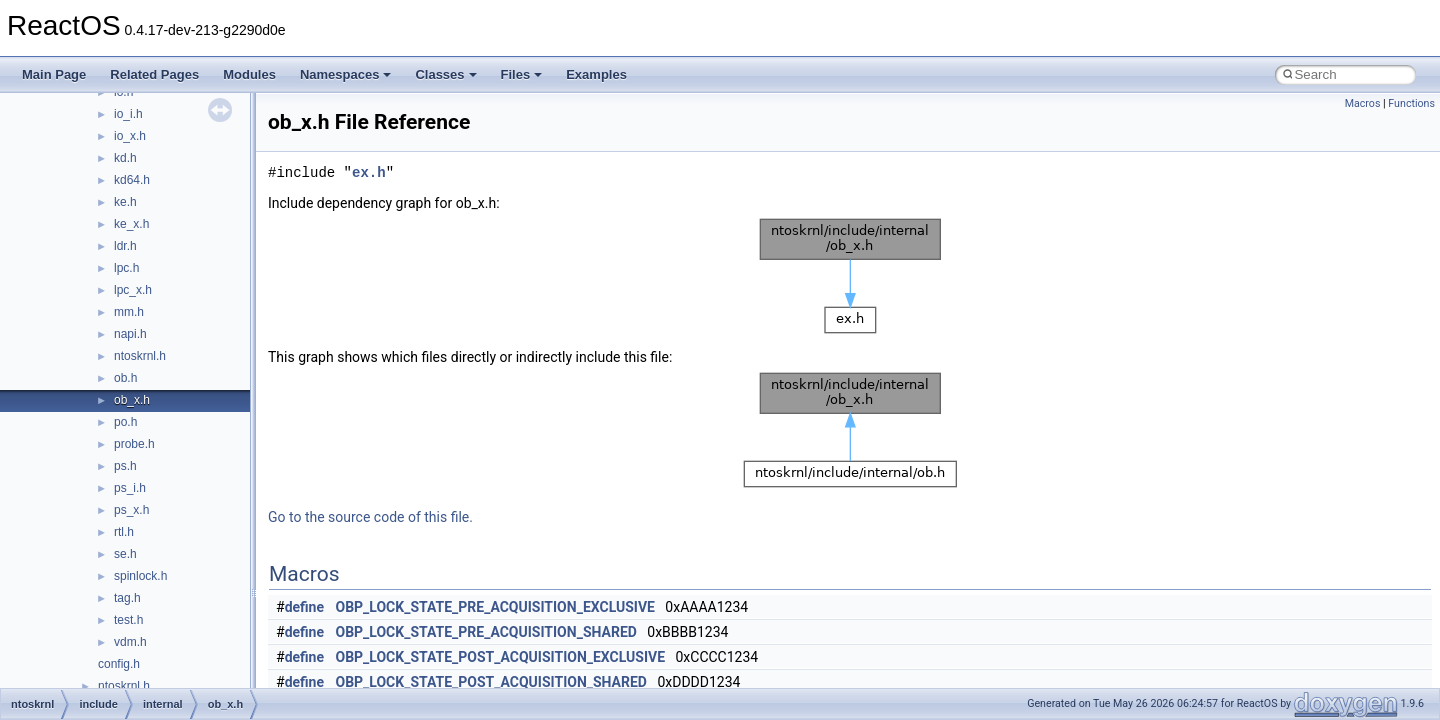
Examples (596, 74)
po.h (125, 422)
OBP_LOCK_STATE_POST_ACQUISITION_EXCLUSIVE (501, 657)
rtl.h (124, 532)
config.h (119, 664)
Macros (1363, 103)
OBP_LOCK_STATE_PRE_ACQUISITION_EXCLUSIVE (495, 607)
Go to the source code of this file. (370, 517)
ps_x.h (131, 510)
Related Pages (154, 74)
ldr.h (125, 246)
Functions (1411, 103)
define (304, 607)
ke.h (125, 202)
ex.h (369, 172)
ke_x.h (131, 224)
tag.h (127, 598)
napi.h (130, 334)
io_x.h (130, 136)
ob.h (125, 378)
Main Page (54, 74)
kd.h (125, 158)
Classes (445, 74)
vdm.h (130, 642)
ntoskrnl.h (140, 356)
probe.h (134, 444)
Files (522, 74)
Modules (249, 74)
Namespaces (346, 74)
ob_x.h (132, 400)
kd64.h (132, 180)
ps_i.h (130, 488)
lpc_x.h (133, 290)
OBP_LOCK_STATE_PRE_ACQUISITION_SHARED (486, 632)
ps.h (125, 466)
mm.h (129, 312)
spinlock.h (140, 576)
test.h (128, 620)
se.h (125, 554)
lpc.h (126, 268)
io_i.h (128, 114)
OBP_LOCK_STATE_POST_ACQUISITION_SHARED (491, 682)
